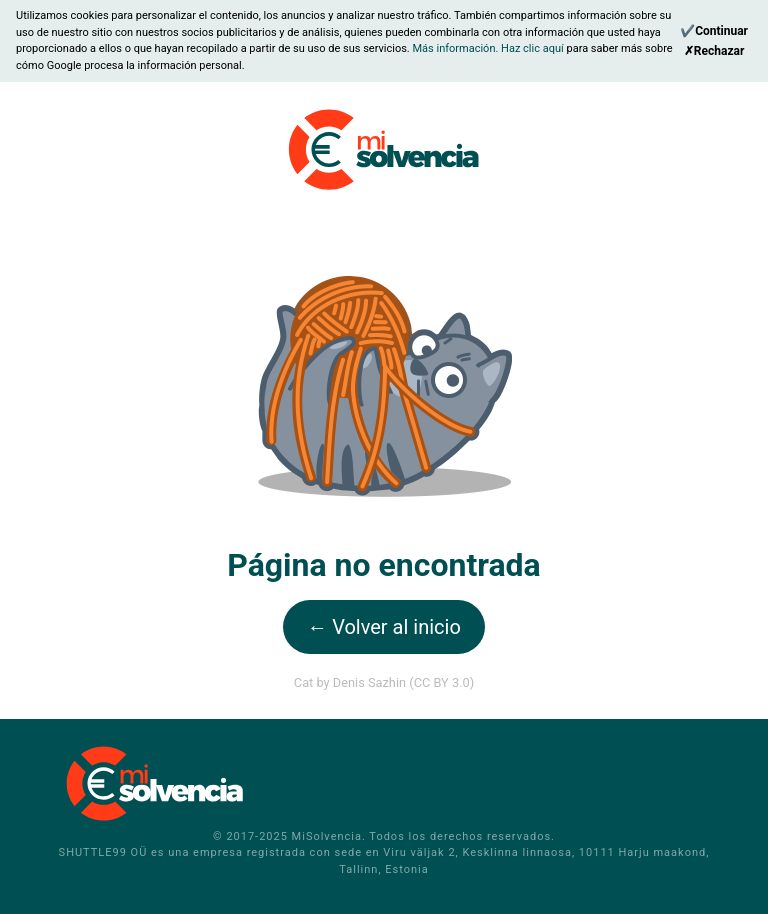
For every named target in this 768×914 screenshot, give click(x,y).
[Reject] (714, 51)
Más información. (456, 48)
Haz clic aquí (533, 48)
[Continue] (714, 31)
